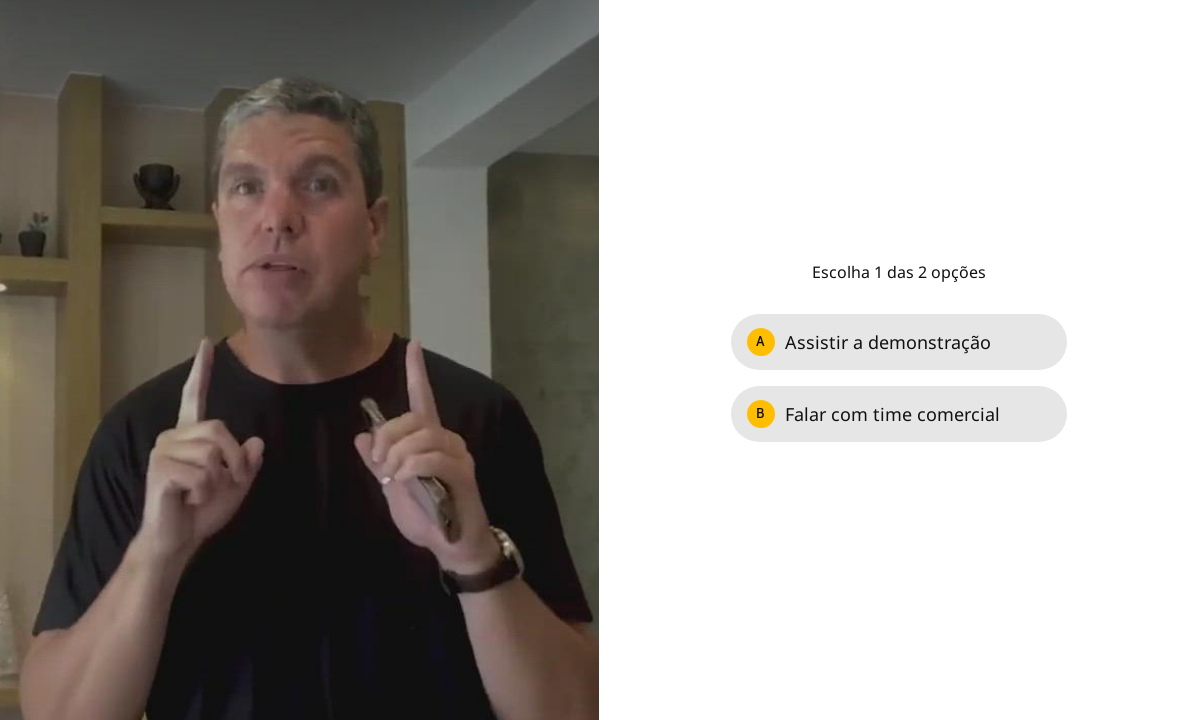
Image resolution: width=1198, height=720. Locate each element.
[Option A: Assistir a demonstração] (899, 342)
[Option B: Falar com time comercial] (899, 414)
